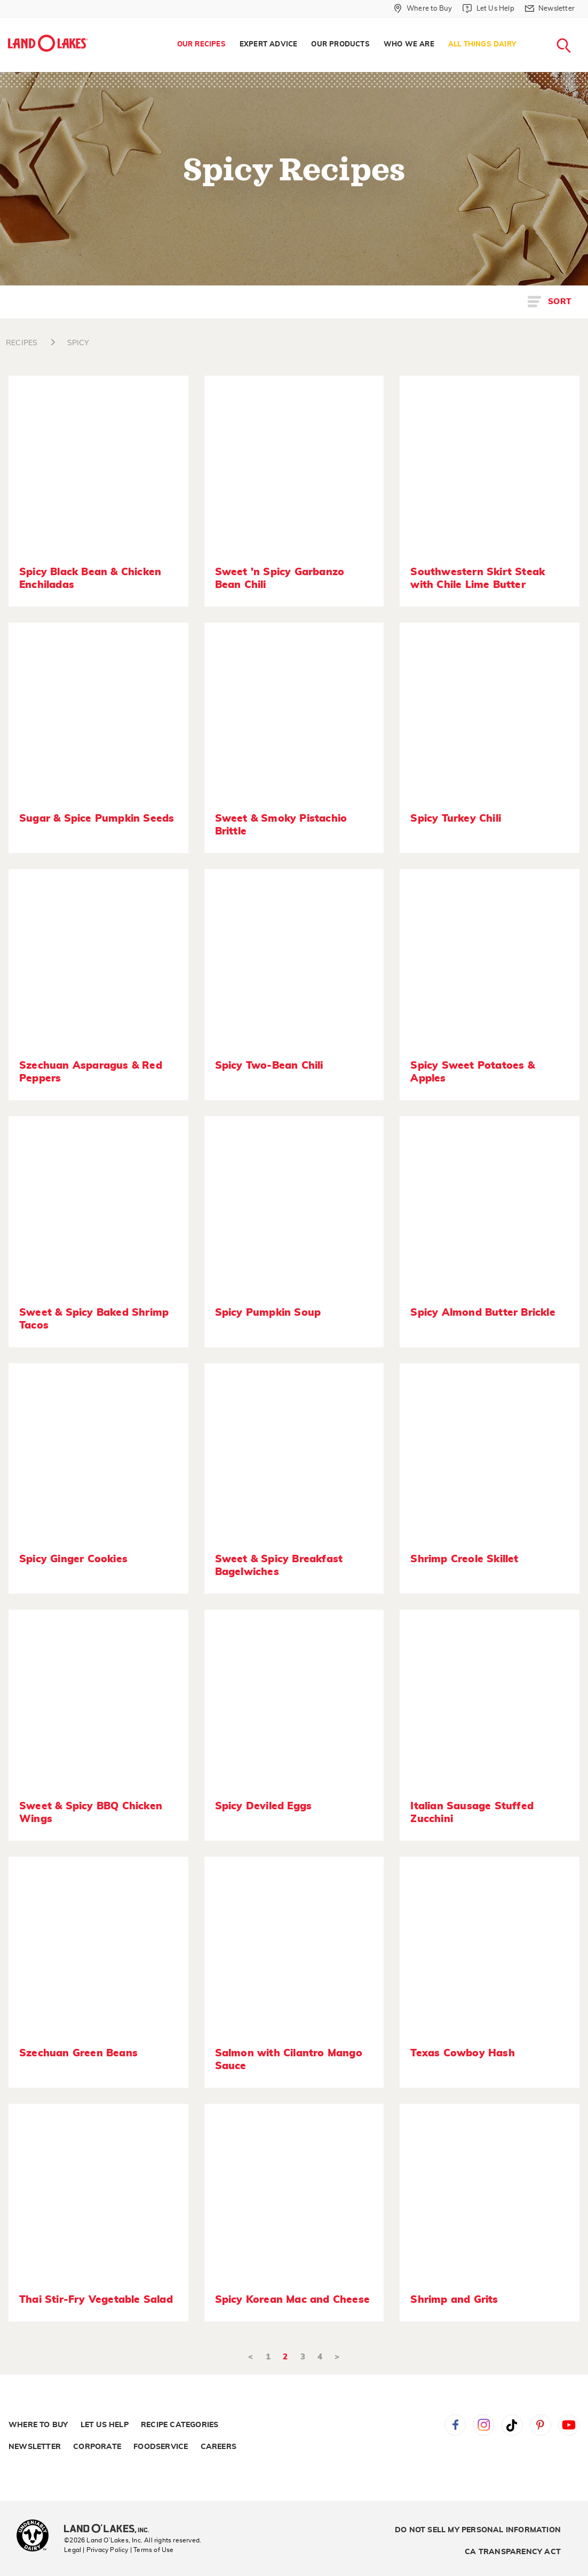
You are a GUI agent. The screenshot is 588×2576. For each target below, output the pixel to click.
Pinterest (540, 2425)
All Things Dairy (482, 44)
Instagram (483, 2425)
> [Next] (337, 2357)
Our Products (340, 44)
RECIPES (21, 343)
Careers (218, 2447)
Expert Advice (269, 44)
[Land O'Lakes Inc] (110, 2529)
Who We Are (409, 44)
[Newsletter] (550, 8)
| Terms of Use (152, 2550)
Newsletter (35, 2447)
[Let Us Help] (488, 8)
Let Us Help (105, 2425)
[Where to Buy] (423, 8)
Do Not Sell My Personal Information (478, 2530)
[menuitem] (201, 45)
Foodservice (160, 2447)
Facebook (455, 2425)
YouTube (568, 2425)
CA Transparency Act (513, 2552)
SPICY (78, 343)
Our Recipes (201, 44)
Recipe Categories (179, 2425)
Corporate (97, 2447)
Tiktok (512, 2425)
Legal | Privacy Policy (96, 2550)
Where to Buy (38, 2425)
